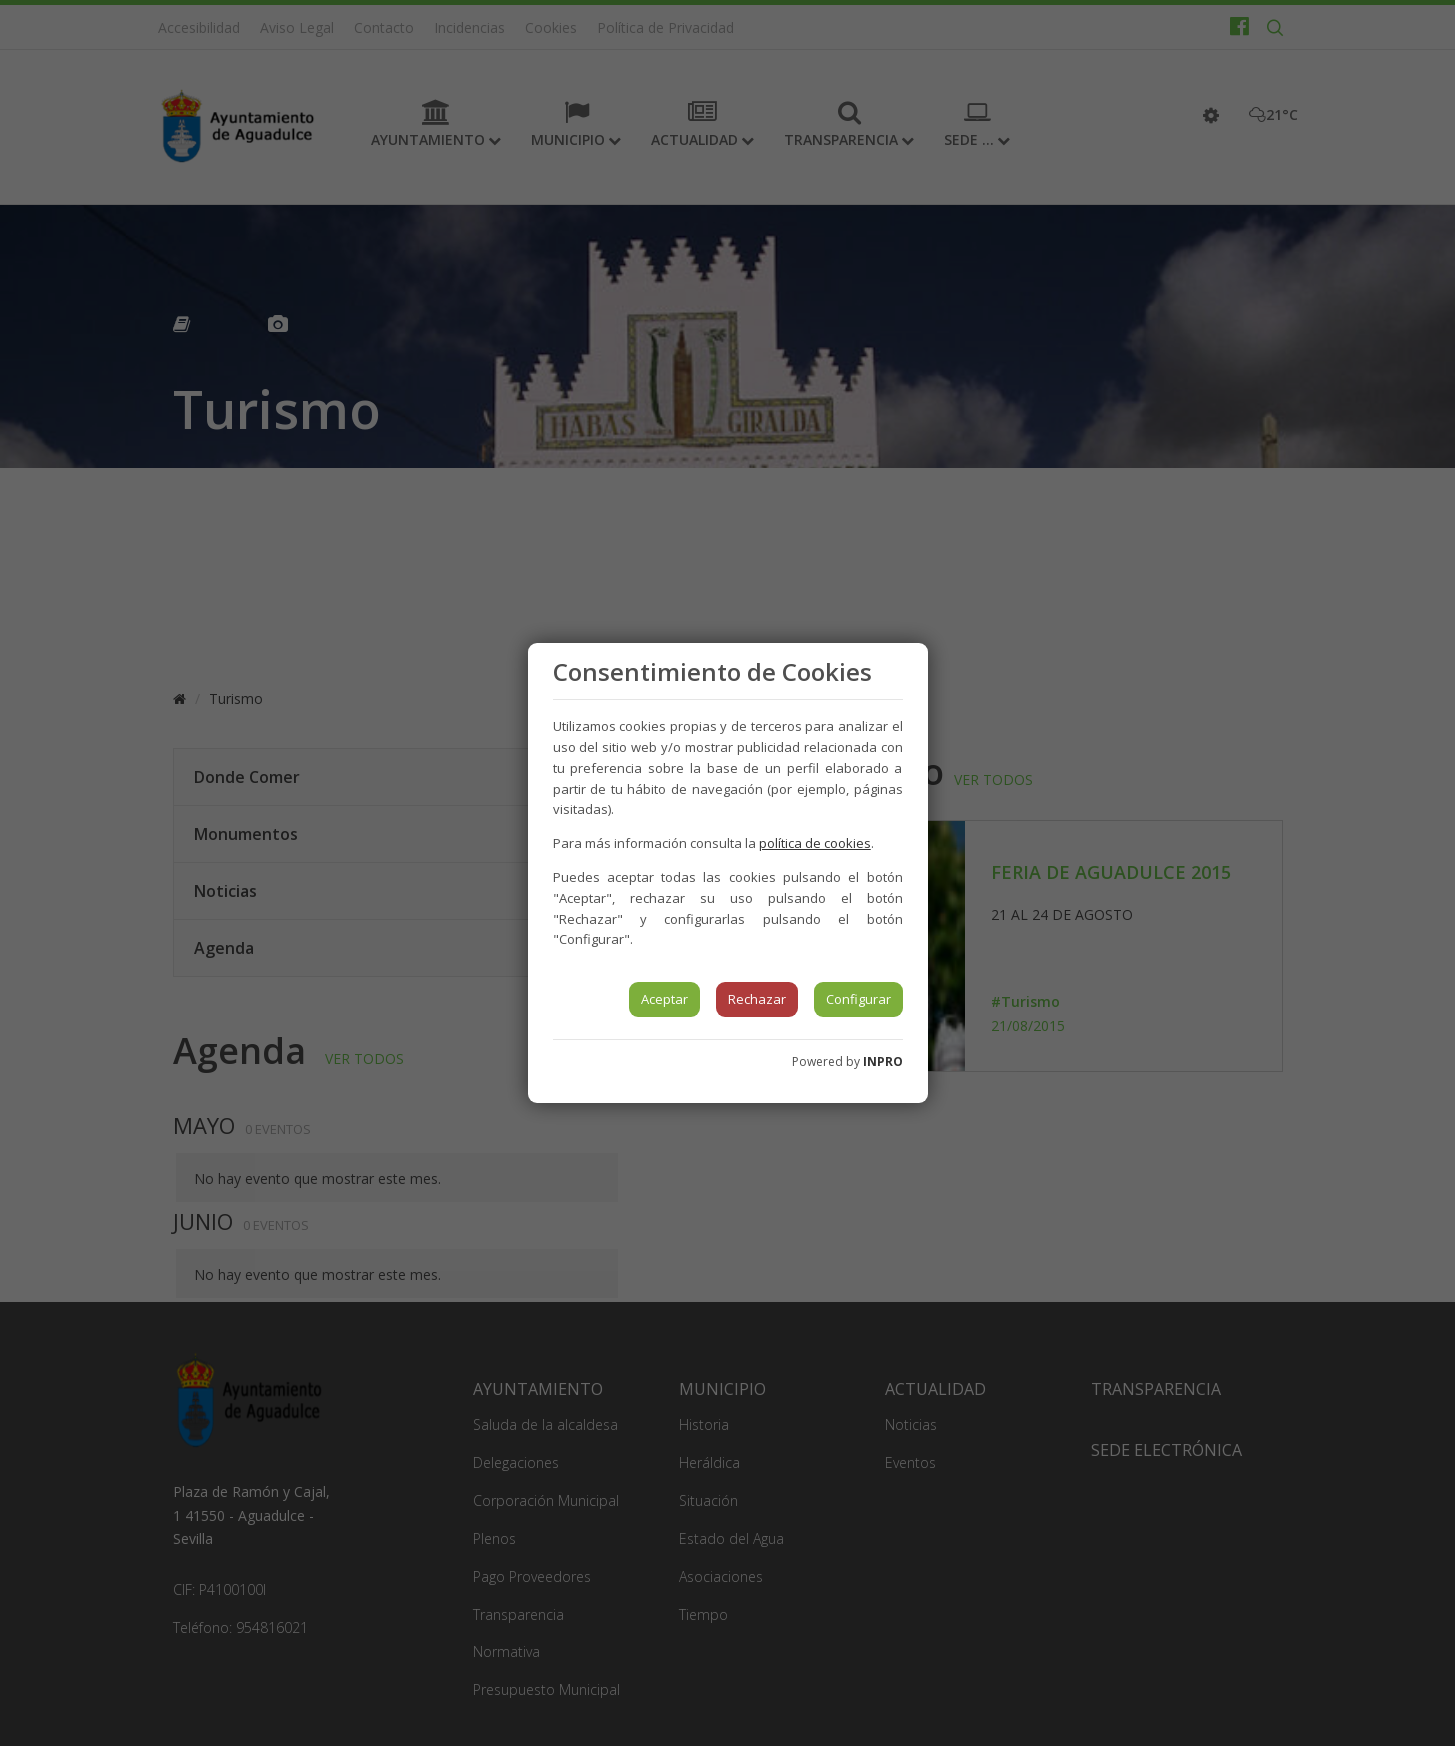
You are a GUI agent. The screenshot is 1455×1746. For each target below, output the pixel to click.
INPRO (883, 1061)
